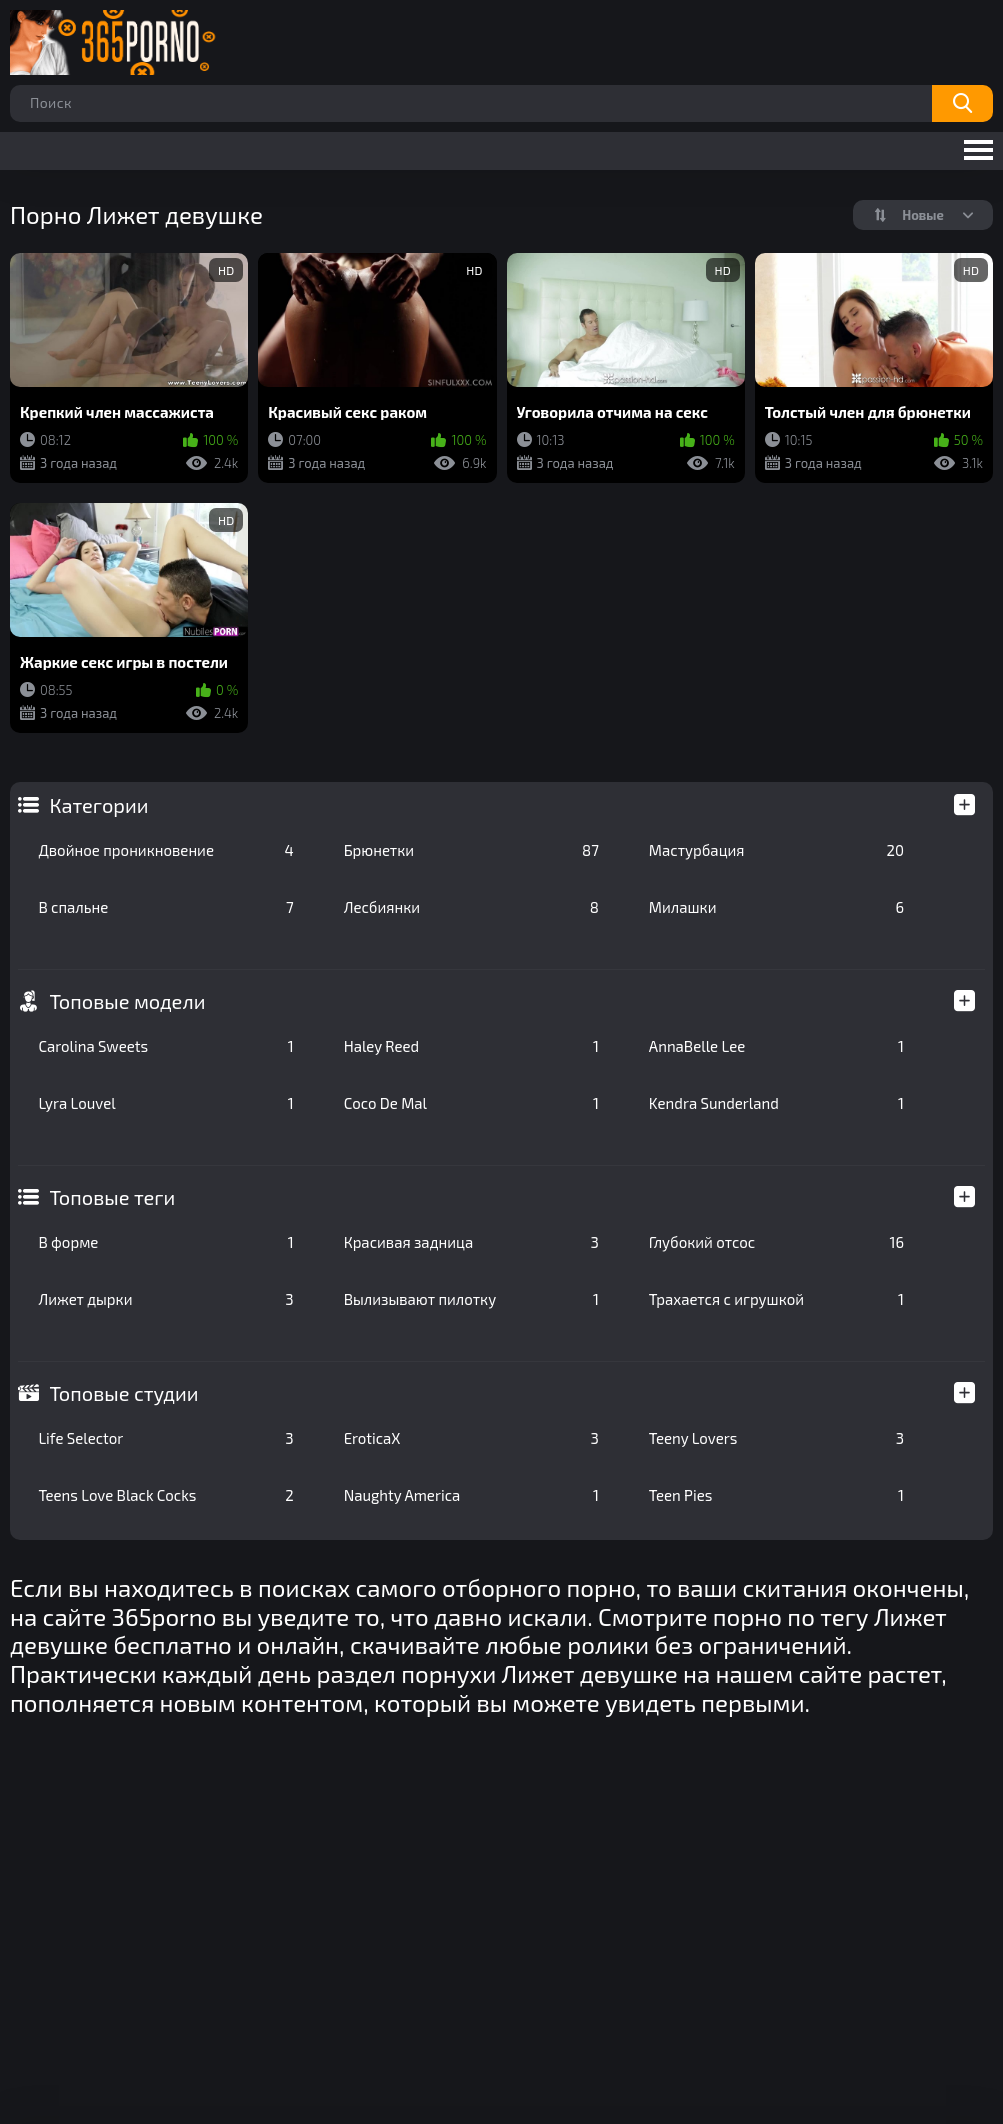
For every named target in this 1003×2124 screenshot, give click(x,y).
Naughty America (471, 1495)
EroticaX (471, 1438)
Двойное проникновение (165, 850)
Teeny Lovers (776, 1438)
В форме (165, 1242)
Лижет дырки (165, 1299)
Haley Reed (471, 1046)
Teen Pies (776, 1495)
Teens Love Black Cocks (165, 1495)
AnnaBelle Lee (776, 1046)
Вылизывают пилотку (471, 1299)
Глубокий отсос (776, 1242)
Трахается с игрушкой (776, 1299)
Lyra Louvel (165, 1103)
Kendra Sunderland (776, 1103)
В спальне (165, 907)
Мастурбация (776, 850)
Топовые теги (112, 1197)
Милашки (776, 907)
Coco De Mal (471, 1103)
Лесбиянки (471, 907)
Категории (98, 805)
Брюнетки (471, 850)
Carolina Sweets (165, 1046)
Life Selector (165, 1438)
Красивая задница (471, 1242)
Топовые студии (123, 1393)
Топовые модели (127, 1001)
